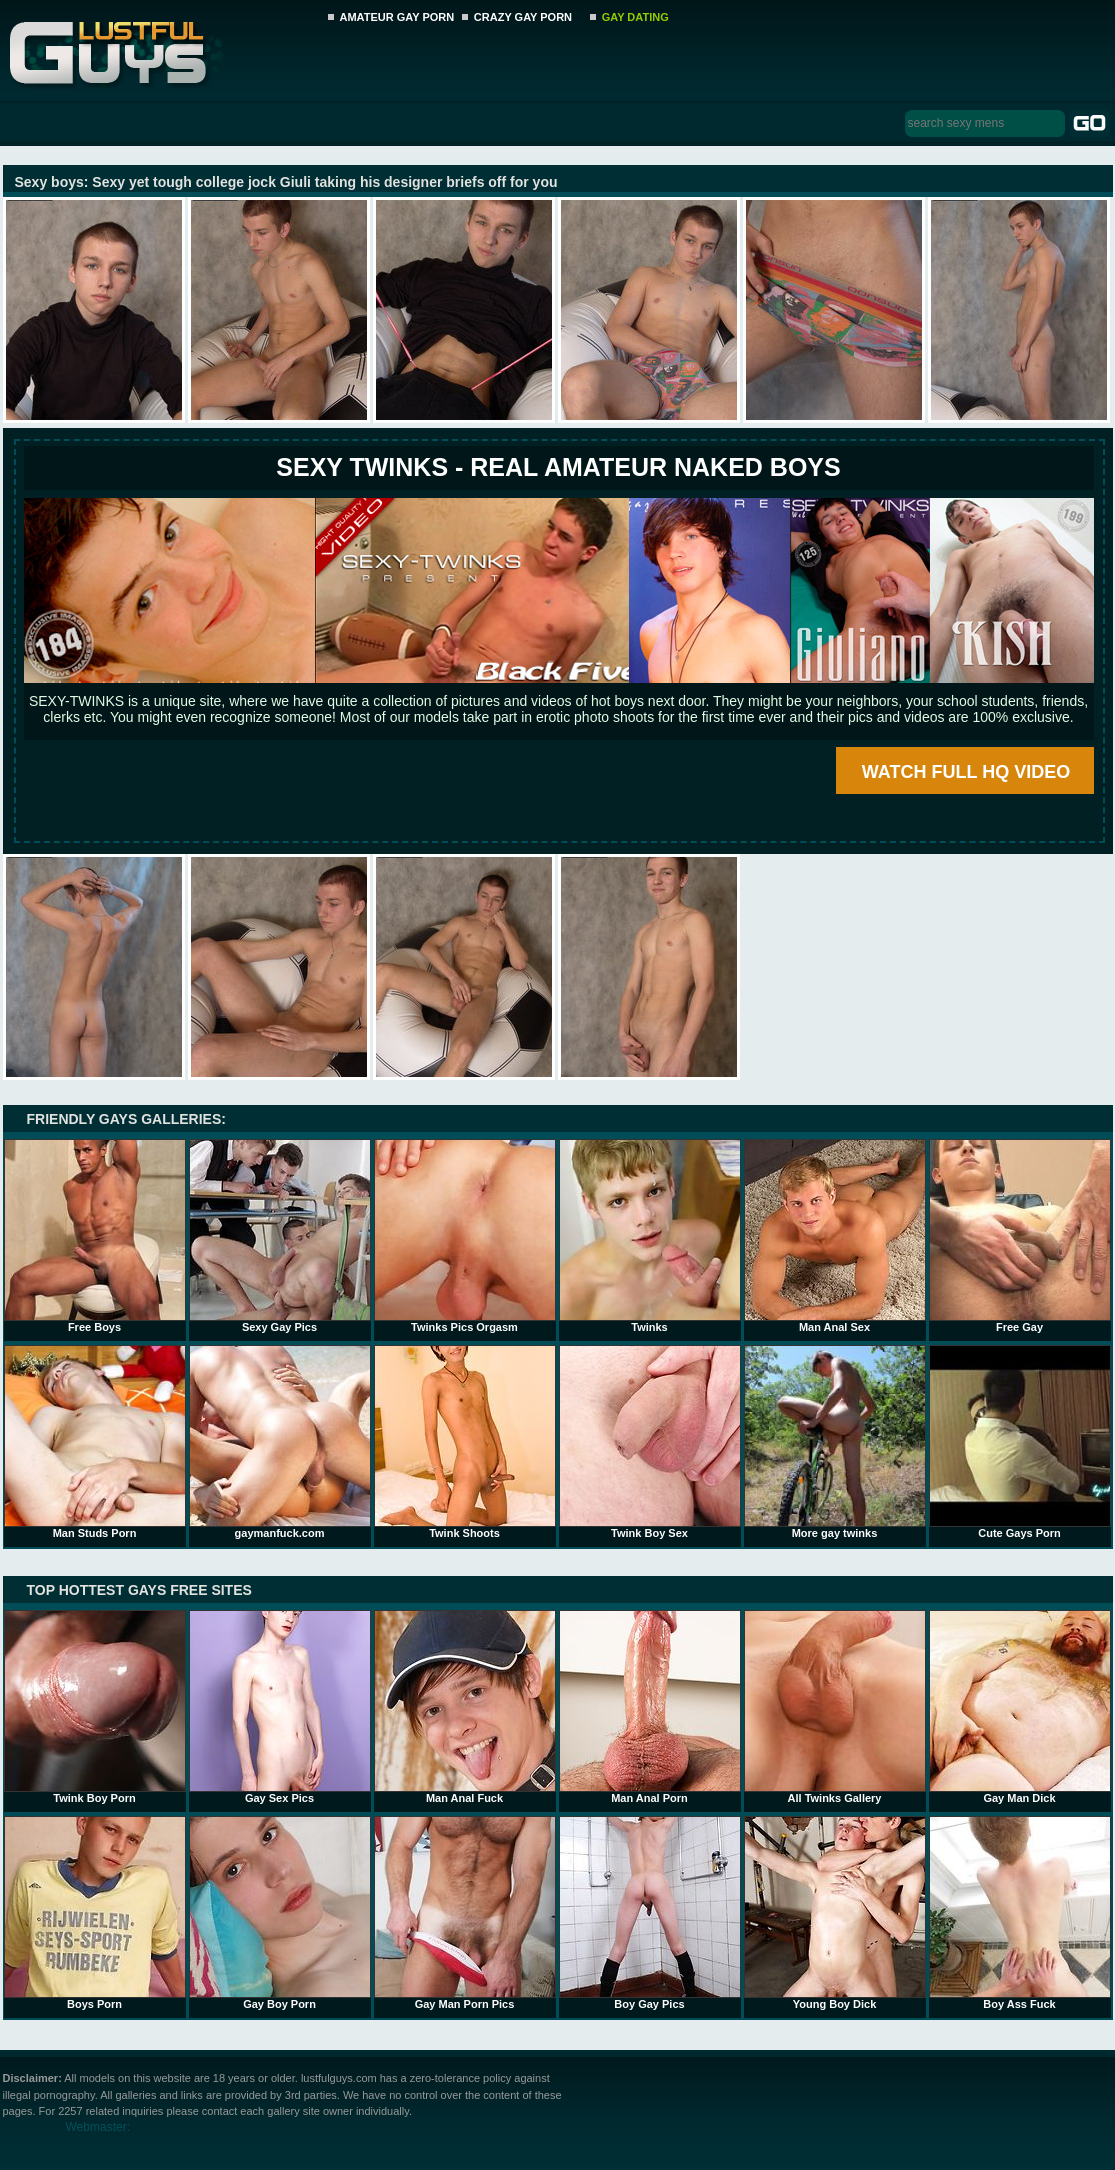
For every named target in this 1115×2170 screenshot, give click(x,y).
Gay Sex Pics (280, 1707)
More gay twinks (835, 1442)
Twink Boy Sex (650, 1442)
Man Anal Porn (650, 1707)
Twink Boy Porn (95, 1707)
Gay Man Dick (1020, 1707)
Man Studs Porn (95, 1442)
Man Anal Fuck (465, 1707)
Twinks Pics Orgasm (465, 1236)
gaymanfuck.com (280, 1442)
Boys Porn (95, 1913)
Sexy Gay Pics (280, 1236)
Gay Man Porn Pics (465, 1913)
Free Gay (1020, 1236)
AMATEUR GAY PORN (397, 17)
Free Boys (95, 1236)
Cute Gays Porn (1020, 1442)
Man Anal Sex (835, 1236)
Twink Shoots (465, 1442)
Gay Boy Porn (280, 1913)
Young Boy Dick (835, 1913)
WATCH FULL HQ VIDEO (966, 772)
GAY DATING (635, 17)
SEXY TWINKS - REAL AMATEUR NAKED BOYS (558, 467)
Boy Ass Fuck (1020, 1913)
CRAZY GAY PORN (523, 17)
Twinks (650, 1236)
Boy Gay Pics (650, 1913)
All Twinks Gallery (835, 1707)
